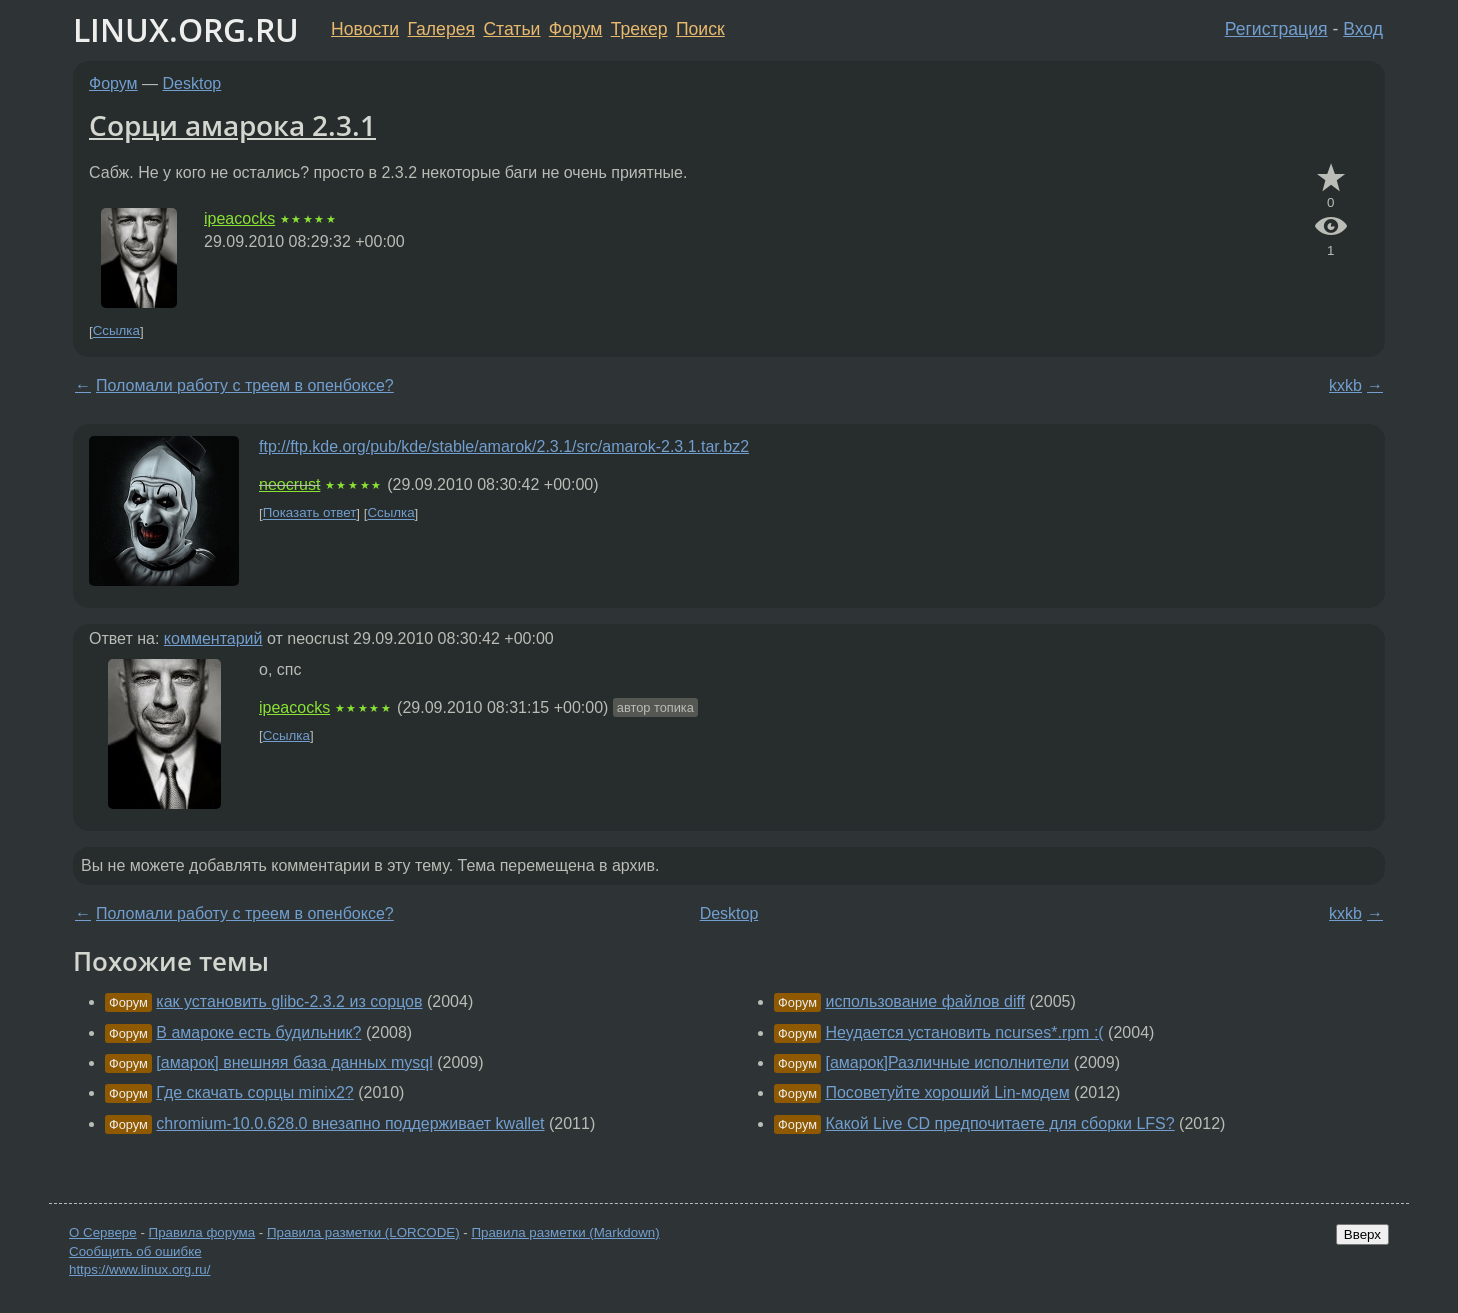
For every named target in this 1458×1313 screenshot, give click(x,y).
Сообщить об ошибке (135, 1251)
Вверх (1362, 1234)
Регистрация (1276, 29)
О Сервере (103, 1232)
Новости (365, 29)
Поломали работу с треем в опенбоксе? (245, 385)
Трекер (639, 29)
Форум (575, 29)
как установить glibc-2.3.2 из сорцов (289, 1001)
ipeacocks (239, 218)
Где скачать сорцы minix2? (254, 1092)
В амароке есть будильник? (258, 1032)
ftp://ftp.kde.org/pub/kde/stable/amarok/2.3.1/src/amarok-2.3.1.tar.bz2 (504, 446)
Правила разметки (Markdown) (565, 1232)
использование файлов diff (925, 1001)
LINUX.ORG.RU (186, 29)
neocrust (289, 484)
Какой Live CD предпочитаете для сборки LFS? (999, 1123)
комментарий (213, 638)
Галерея (441, 29)
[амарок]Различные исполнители (947, 1062)
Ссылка (116, 331)
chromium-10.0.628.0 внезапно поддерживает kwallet (350, 1123)
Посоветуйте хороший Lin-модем (947, 1092)
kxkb (1345, 385)
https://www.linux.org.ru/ (139, 1269)
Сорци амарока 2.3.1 (232, 125)
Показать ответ (310, 513)
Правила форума (202, 1232)
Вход (1363, 29)
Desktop (192, 83)
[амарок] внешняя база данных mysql (294, 1062)
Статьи (511, 29)
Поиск (700, 29)
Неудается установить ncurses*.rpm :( (964, 1032)
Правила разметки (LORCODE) (363, 1232)
